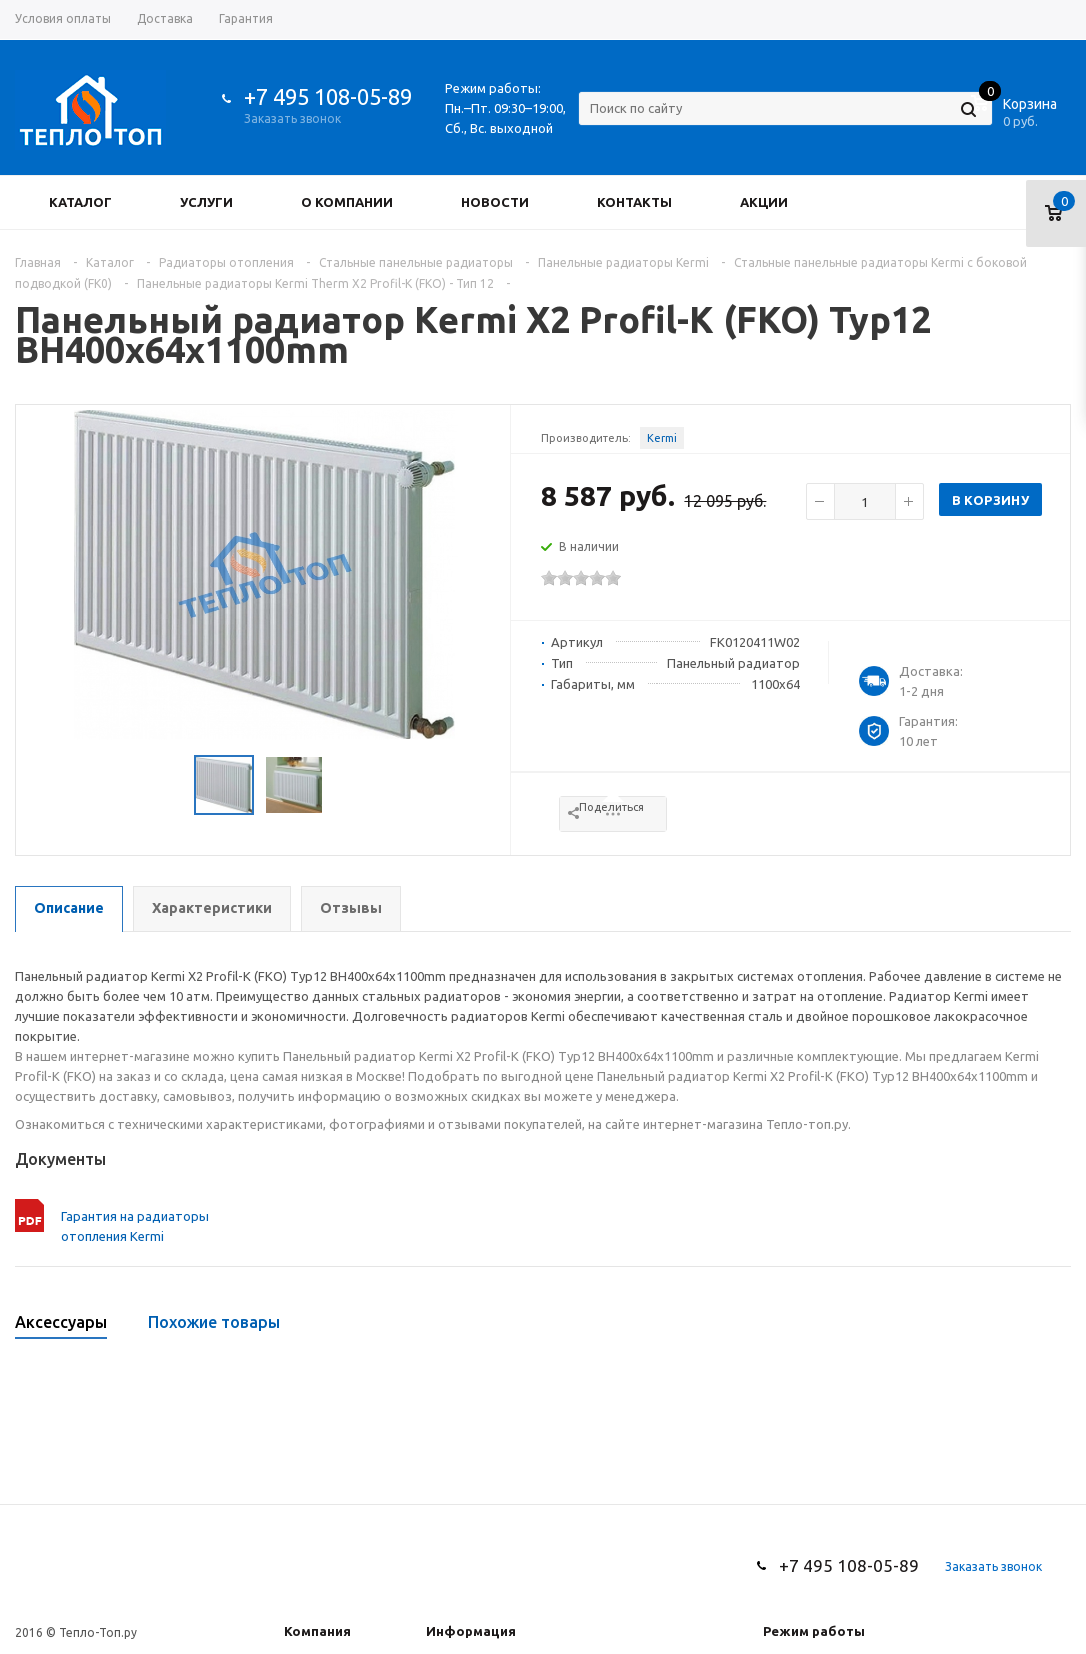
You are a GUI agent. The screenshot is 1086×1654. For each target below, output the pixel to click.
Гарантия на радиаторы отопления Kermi (135, 1226)
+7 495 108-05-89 (328, 96)
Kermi (662, 438)
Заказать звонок (292, 118)
